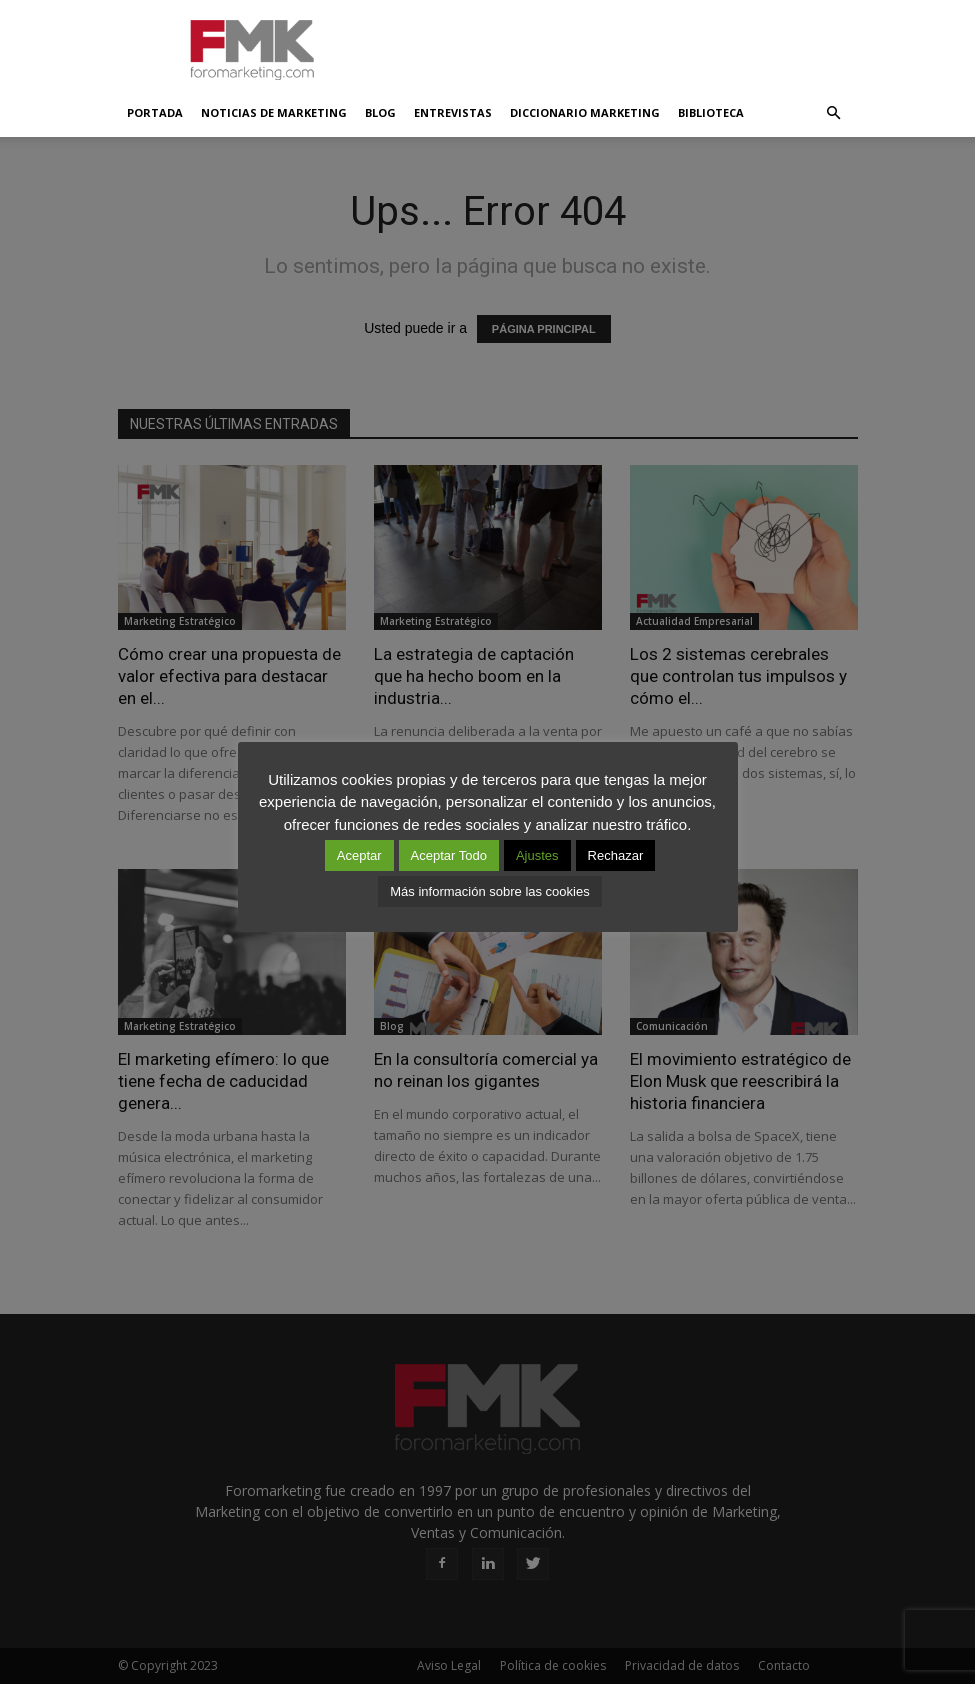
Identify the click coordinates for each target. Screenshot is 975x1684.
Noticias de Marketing (274, 112)
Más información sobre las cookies (489, 891)
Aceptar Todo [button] (449, 855)
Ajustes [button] (537, 855)
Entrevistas (453, 112)
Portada (155, 112)
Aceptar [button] (359, 855)
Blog (380, 112)
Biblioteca (711, 112)
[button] (834, 113)
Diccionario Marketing (585, 112)
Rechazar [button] (616, 855)
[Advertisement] (623, 44)
